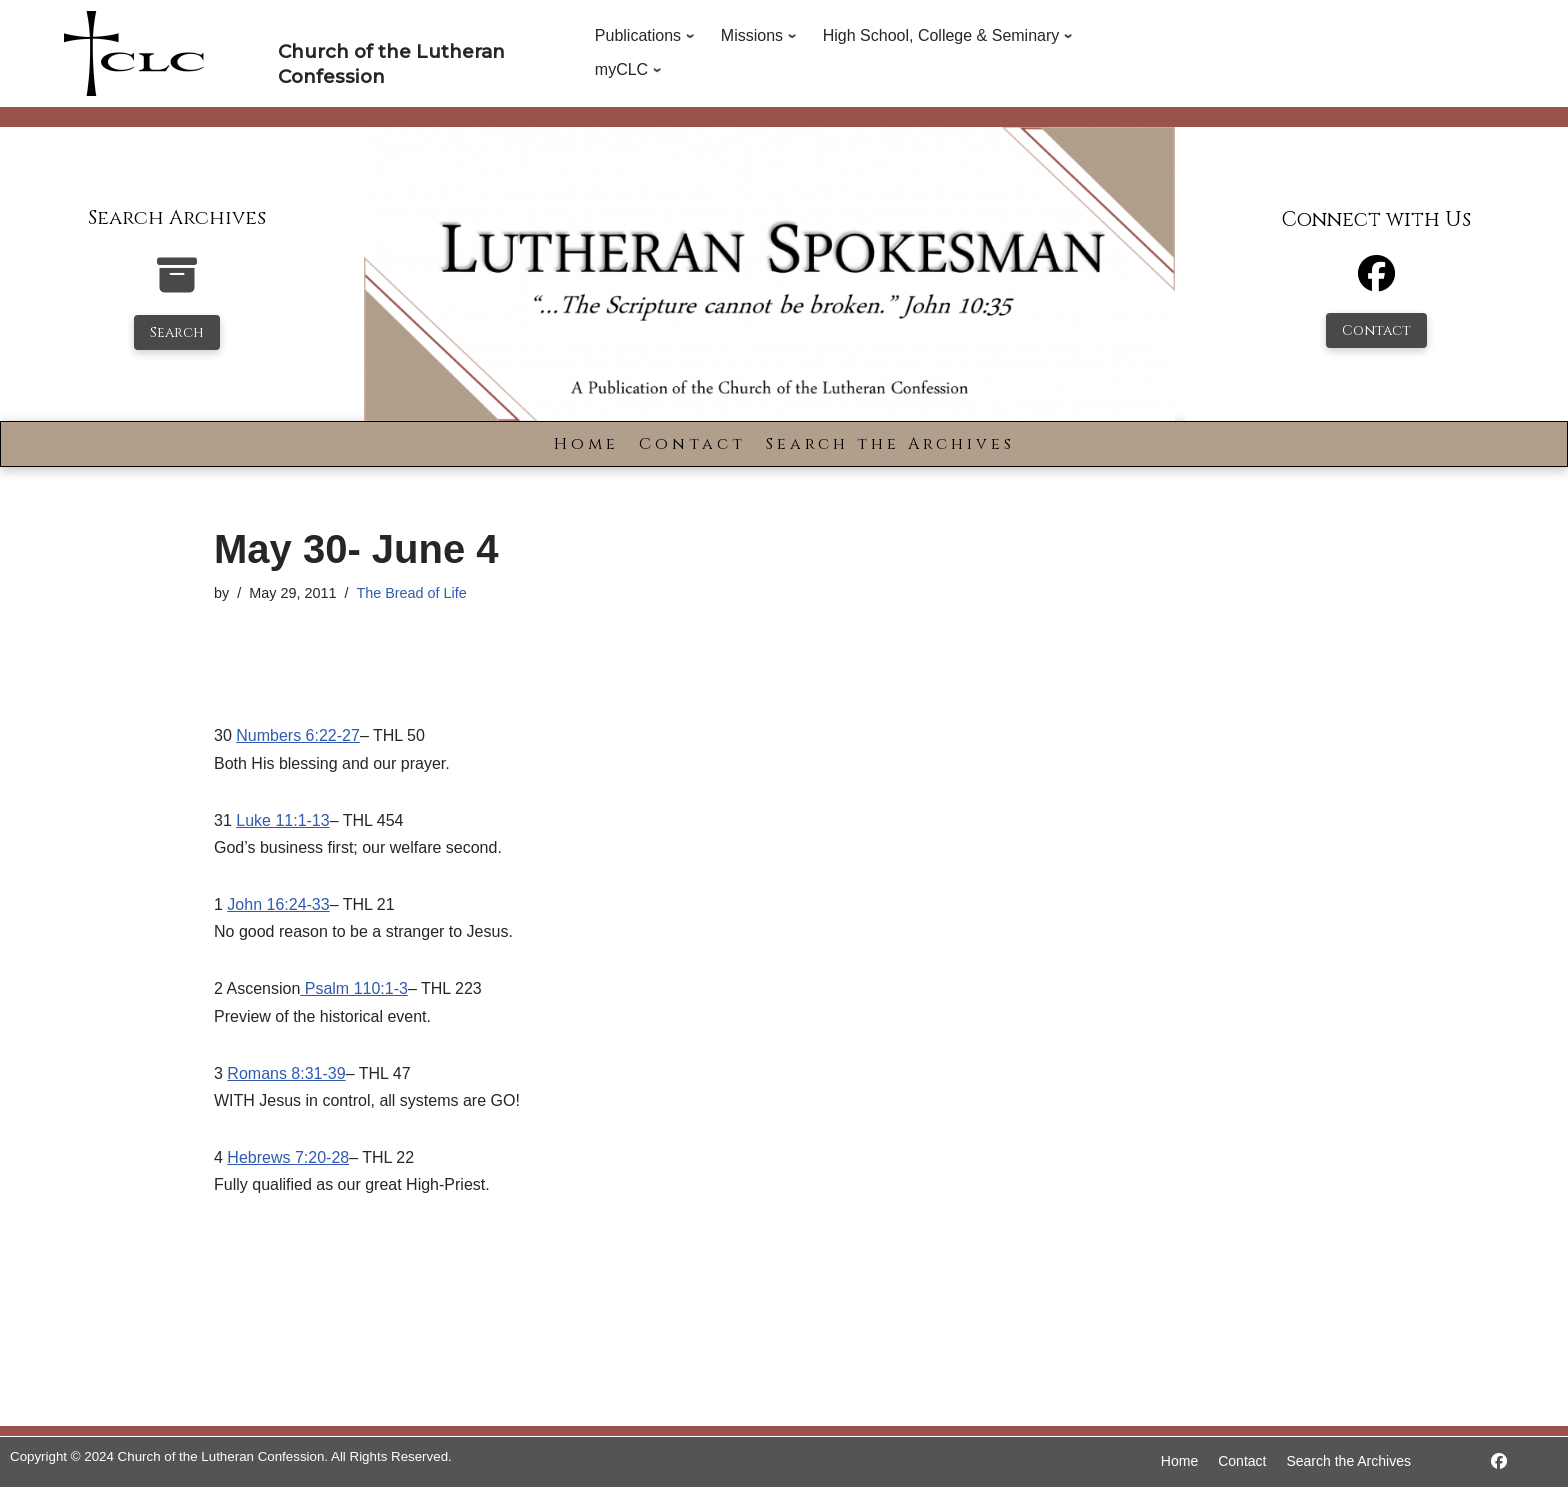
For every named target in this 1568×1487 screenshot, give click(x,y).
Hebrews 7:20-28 (288, 1157)
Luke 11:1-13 (282, 820)
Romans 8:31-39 (286, 1073)
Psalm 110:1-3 (354, 988)
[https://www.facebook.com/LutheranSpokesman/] (1499, 1461)
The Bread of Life (411, 593)
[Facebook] (1376, 282)
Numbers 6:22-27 (298, 735)
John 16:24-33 (278, 904)
